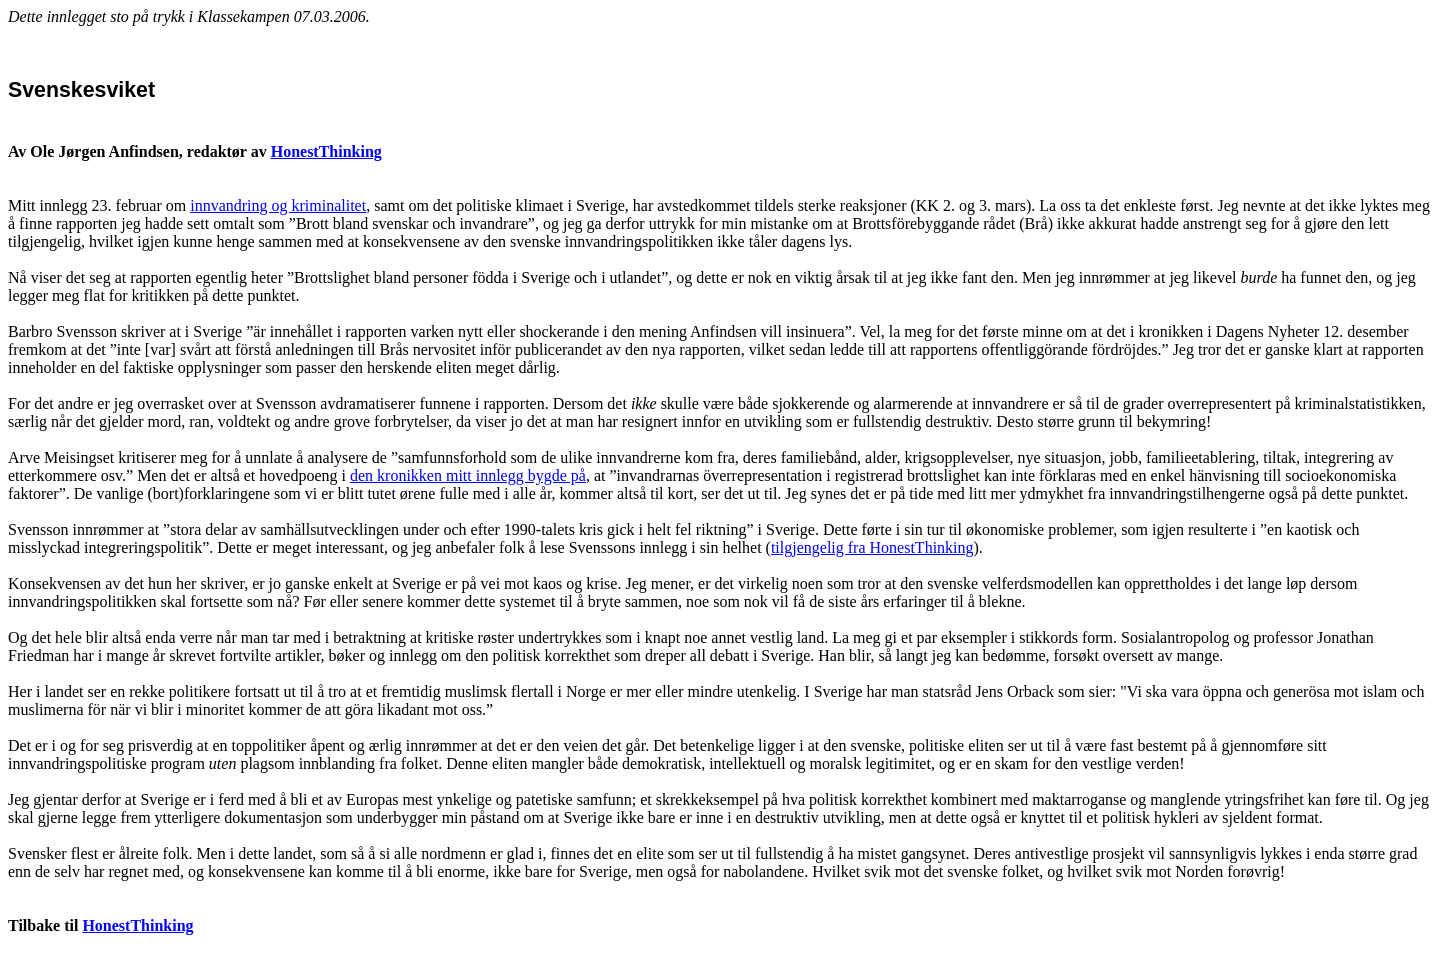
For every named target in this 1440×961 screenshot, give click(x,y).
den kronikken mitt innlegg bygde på (468, 475)
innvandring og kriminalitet (278, 205)
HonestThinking (326, 151)
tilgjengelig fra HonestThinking (872, 547)
